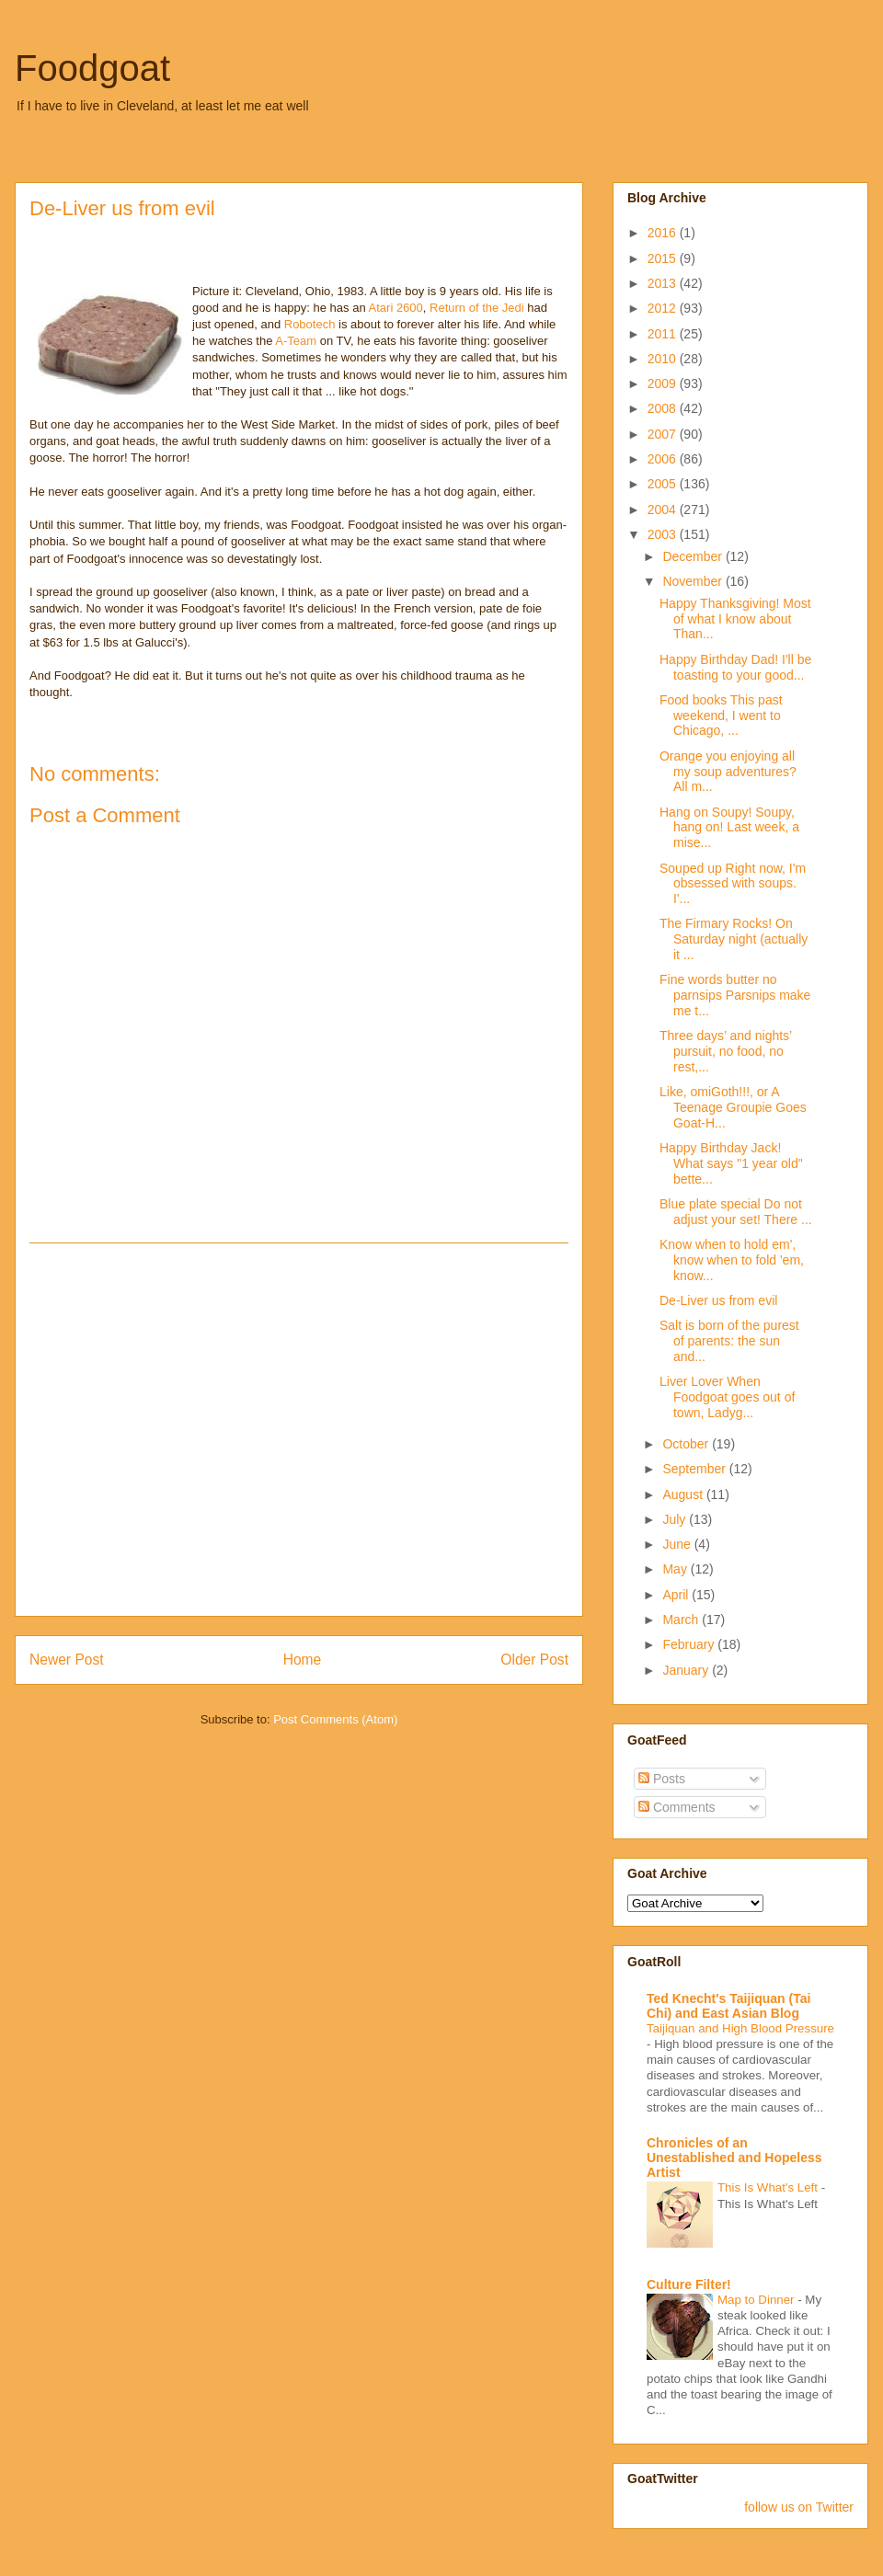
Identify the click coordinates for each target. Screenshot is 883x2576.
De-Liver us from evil (718, 1300)
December (693, 556)
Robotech (311, 324)
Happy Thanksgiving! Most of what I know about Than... (735, 619)
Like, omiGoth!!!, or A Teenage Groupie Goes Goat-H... (733, 1107)
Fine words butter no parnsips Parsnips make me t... (734, 995)
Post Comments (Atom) (335, 1719)
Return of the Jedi (478, 308)
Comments (677, 1807)
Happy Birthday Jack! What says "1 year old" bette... (731, 1163)
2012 (664, 308)
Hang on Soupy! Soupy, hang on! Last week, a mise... (729, 828)
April (677, 1594)
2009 (664, 383)
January (687, 1670)
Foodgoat (92, 68)
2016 (664, 232)
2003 (664, 534)
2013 (664, 283)
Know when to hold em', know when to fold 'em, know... (731, 1260)
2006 (664, 459)
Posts (661, 1778)
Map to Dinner (757, 2300)
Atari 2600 (396, 308)
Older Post (534, 1659)
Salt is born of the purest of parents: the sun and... (729, 1341)
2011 (664, 333)
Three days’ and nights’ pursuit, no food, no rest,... (725, 1051)
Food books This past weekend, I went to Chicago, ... (721, 715)
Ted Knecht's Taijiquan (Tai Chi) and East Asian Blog (728, 2006)
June (678, 1544)
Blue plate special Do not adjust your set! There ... (735, 1211)
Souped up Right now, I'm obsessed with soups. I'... (732, 884)
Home (302, 1659)
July (675, 1519)
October (687, 1444)
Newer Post (66, 1659)
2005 (664, 483)
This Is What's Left (769, 2187)
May (676, 1569)
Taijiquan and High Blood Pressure (740, 2028)
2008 (664, 408)
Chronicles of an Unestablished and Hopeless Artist (734, 2157)
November (693, 581)
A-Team (297, 341)
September (695, 1468)
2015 (664, 258)
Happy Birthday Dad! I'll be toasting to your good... (735, 667)
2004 (664, 509)
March (682, 1619)
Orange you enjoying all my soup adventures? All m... (728, 772)
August (683, 1494)
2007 (664, 434)
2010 (664, 358)
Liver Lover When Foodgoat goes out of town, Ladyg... (727, 1397)
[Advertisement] (172, 1429)
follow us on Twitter (799, 2507)
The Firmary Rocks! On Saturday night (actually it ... (733, 939)
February (689, 1644)
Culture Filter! (689, 2284)
